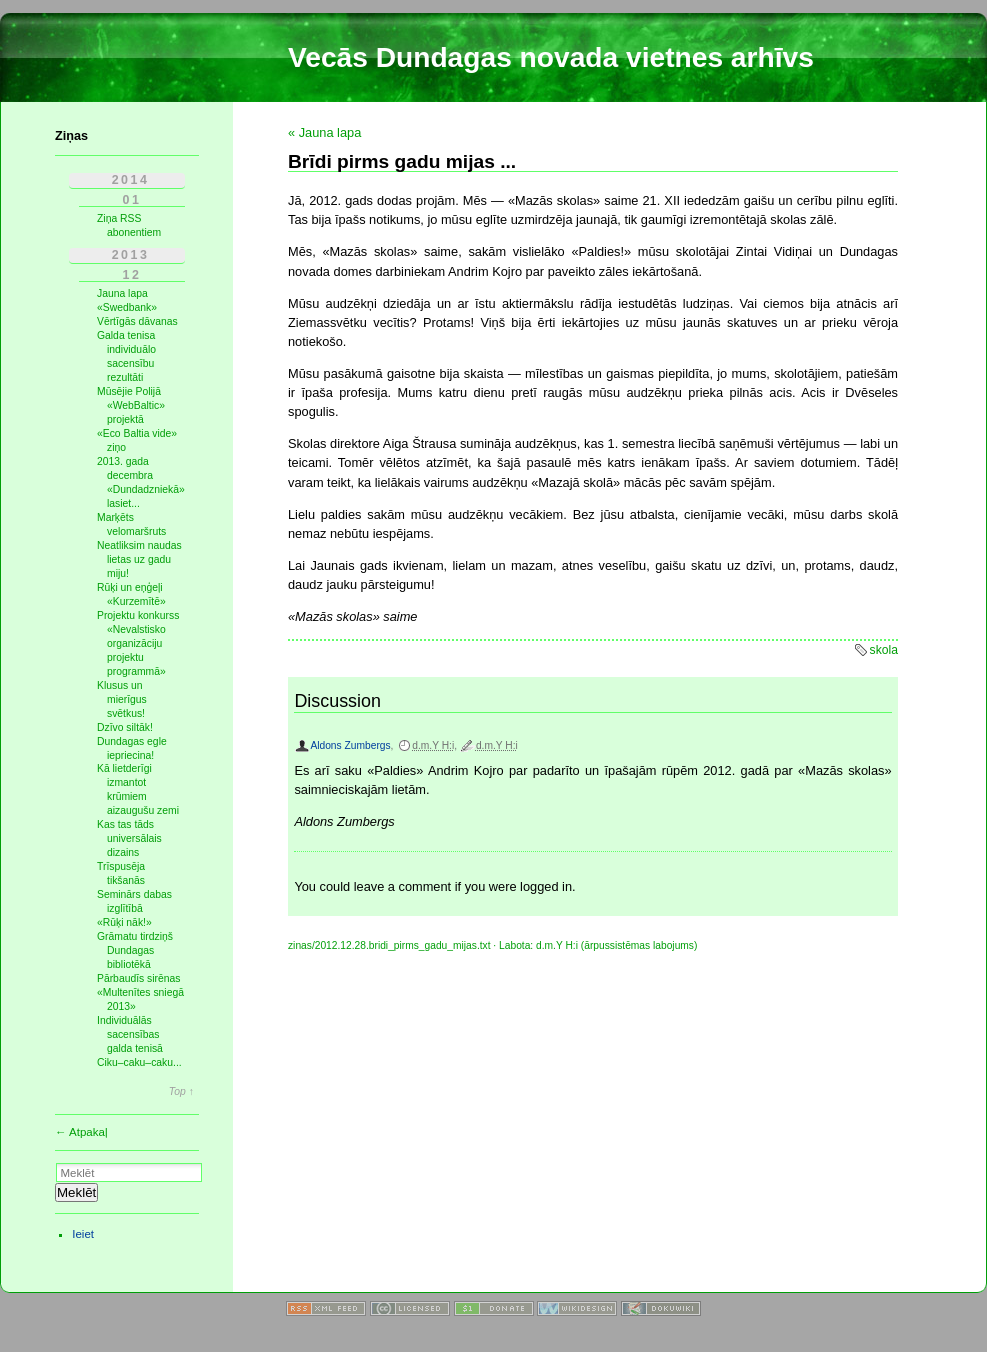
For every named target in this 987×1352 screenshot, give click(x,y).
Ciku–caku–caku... (139, 1062)
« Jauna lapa (324, 132)
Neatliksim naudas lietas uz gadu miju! (139, 559)
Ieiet (83, 1234)
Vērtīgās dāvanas (137, 321)
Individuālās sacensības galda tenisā (130, 1034)
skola (884, 650)
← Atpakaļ (81, 1132)
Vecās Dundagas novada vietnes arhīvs (551, 57)
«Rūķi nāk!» (124, 922)
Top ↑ (181, 1092)
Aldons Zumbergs (350, 745)
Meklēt (76, 1192)
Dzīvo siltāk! (125, 727)
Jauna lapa (122, 293)
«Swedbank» (127, 307)
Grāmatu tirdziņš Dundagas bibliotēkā (135, 950)
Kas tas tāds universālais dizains (129, 838)
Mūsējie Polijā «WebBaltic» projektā (131, 405)
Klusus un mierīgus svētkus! (122, 699)
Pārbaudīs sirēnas (139, 978)
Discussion (337, 701)
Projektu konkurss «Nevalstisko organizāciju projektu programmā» (138, 643)
